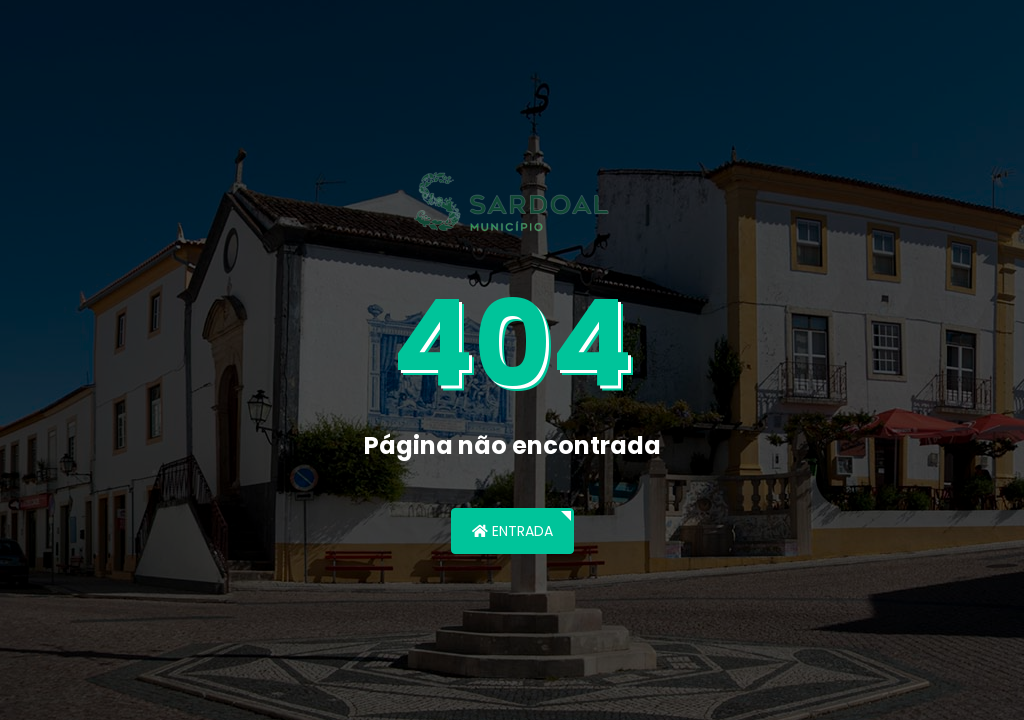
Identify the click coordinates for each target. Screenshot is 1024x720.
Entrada (512, 531)
